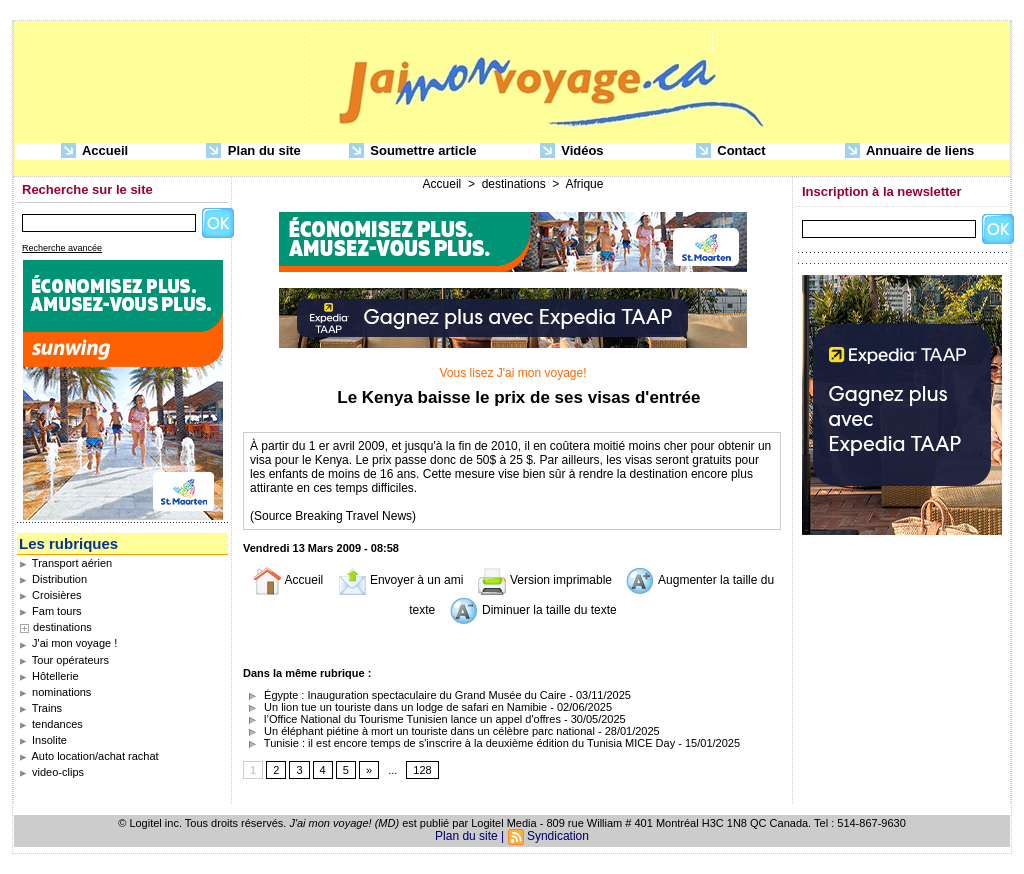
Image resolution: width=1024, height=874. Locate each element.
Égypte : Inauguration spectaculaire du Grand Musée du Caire (404, 695)
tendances (51, 724)
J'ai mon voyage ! (68, 643)
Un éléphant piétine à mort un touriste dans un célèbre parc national (419, 731)
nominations (55, 692)
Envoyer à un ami (400, 580)
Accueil (94, 151)
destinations (62, 627)
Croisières (50, 595)
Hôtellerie (49, 676)
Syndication (558, 836)
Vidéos (572, 151)
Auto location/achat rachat (89, 756)
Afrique (584, 184)
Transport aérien (65, 563)
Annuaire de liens (910, 151)
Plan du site (253, 151)
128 (422, 770)
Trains (40, 708)
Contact (731, 151)
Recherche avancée (62, 248)
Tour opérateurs (64, 660)
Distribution (53, 579)
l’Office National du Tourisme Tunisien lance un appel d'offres (402, 719)
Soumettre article (413, 151)
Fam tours (50, 611)
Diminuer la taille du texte (533, 610)
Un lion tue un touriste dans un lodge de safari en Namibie (395, 707)
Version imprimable (544, 580)
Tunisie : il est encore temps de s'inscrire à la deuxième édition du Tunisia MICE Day (460, 743)
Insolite (43, 740)
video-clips (51, 772)
